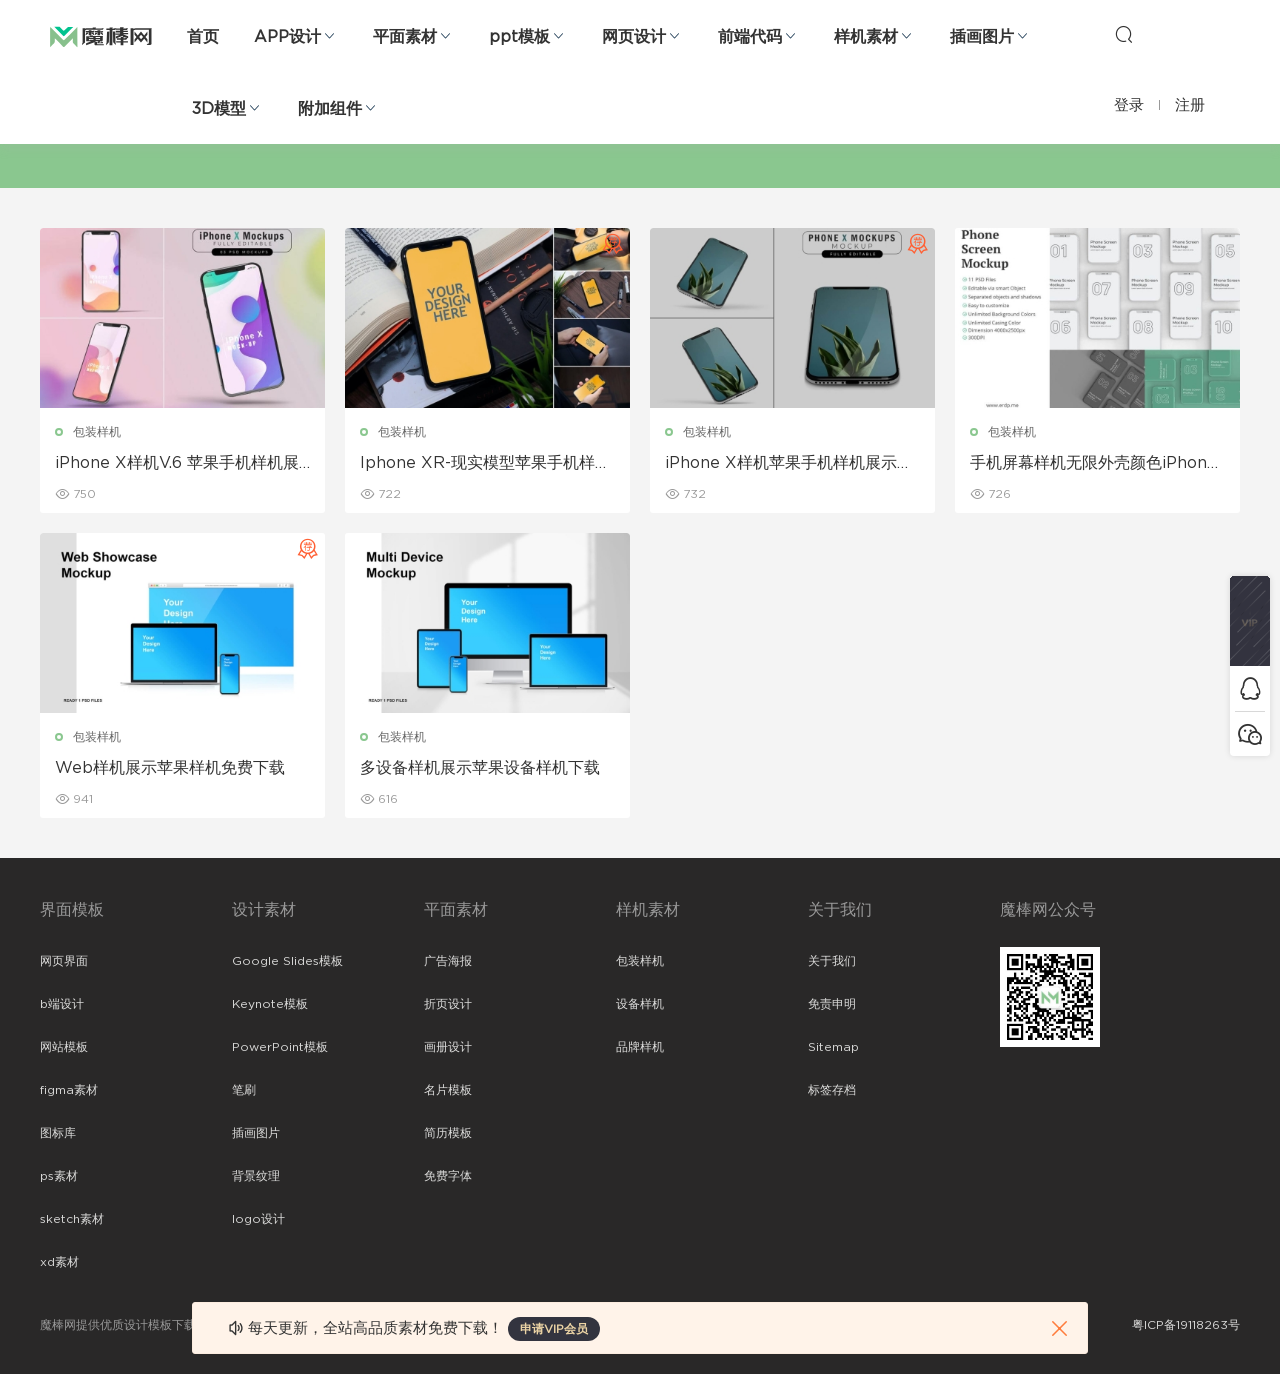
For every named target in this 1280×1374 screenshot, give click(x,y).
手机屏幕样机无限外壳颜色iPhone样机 (1093, 464)
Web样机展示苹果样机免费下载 (170, 768)
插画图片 (982, 37)
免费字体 (448, 1176)
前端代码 (750, 37)
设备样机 (640, 1004)
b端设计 (62, 1004)
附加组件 (330, 109)
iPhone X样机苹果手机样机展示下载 (789, 464)
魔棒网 (101, 35)
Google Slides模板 (287, 961)
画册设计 (448, 1047)
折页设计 (448, 1004)
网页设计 (634, 37)
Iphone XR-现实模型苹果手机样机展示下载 (485, 464)
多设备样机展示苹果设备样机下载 (480, 768)
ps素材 (59, 1176)
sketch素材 (72, 1219)
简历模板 (448, 1133)
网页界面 (64, 961)
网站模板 (64, 1047)
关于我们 (832, 961)
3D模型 (219, 109)
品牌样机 (640, 1047)
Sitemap (833, 1047)
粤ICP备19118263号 (1186, 1325)
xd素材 (59, 1262)
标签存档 (832, 1090)
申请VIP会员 (554, 1329)
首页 (203, 37)
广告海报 (448, 961)
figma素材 (69, 1090)
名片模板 (448, 1090)
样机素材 (866, 37)
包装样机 (97, 432)
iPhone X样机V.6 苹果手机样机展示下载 (177, 464)
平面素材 (405, 37)
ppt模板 (519, 37)
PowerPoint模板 (280, 1047)
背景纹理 (256, 1176)
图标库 (58, 1133)
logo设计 (258, 1219)
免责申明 (832, 1004)
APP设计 (287, 37)
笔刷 (244, 1090)
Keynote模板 (270, 1004)
